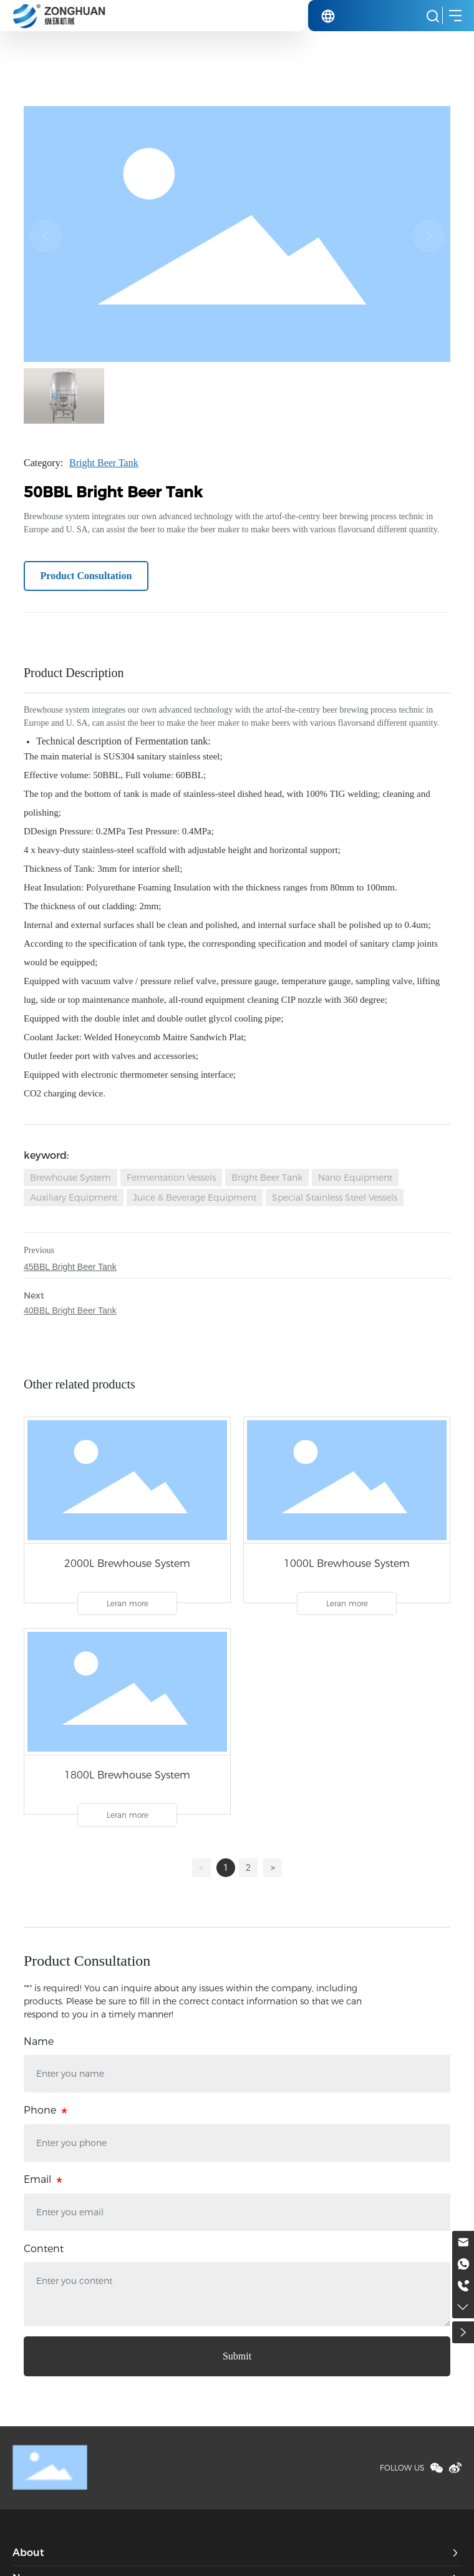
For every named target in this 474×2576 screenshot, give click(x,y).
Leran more (127, 1603)
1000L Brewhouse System (347, 1563)
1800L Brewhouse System (127, 1775)
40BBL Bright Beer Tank (70, 1310)
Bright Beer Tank (103, 462)
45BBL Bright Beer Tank (70, 1267)
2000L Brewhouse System (127, 1563)
